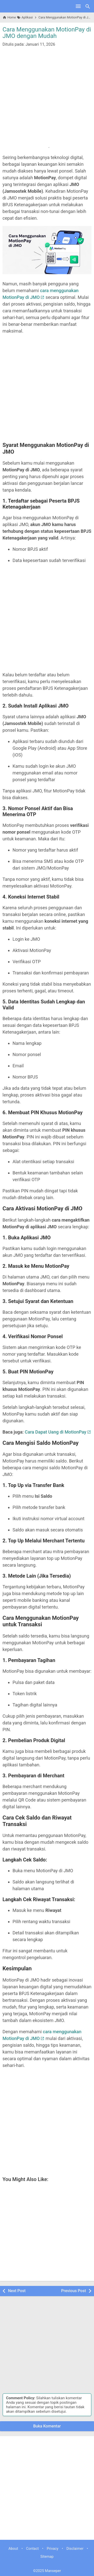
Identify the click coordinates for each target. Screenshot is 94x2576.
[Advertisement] (47, 96)
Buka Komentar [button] (47, 2426)
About (13, 2549)
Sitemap (47, 2557)
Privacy (52, 2549)
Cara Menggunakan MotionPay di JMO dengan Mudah (47, 32)
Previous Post (73, 2290)
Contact (32, 2549)
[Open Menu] (78, 6)
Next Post (17, 2290)
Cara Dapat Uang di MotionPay (55, 1432)
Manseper (53, 2571)
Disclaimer (74, 2549)
